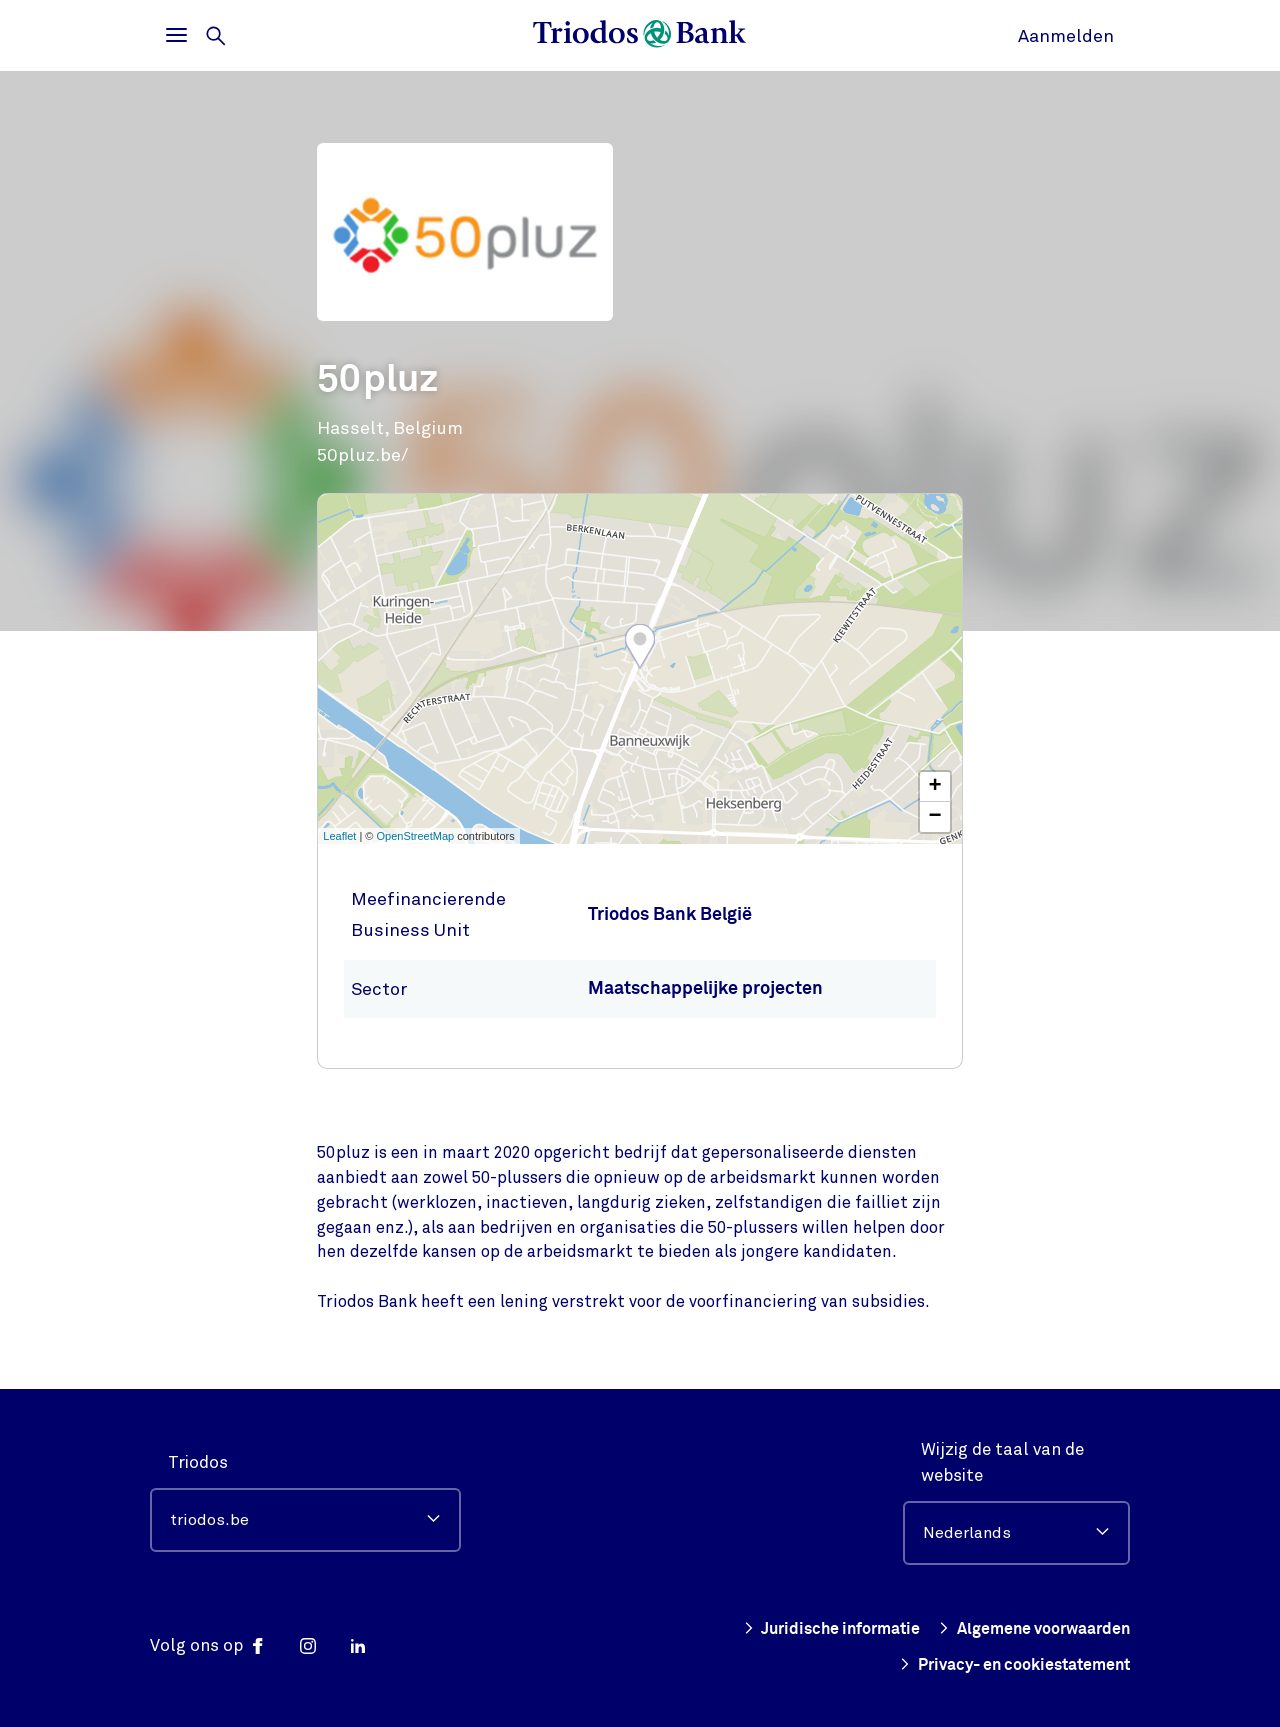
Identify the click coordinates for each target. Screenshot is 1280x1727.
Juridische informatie (811, 1629)
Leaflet (339, 836)
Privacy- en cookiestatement (1005, 1665)
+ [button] (935, 787)
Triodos (198, 1462)
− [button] (935, 817)
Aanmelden (1066, 36)
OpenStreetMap (416, 836)
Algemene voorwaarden (1026, 1629)
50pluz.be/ (362, 455)
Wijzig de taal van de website (1002, 1462)
